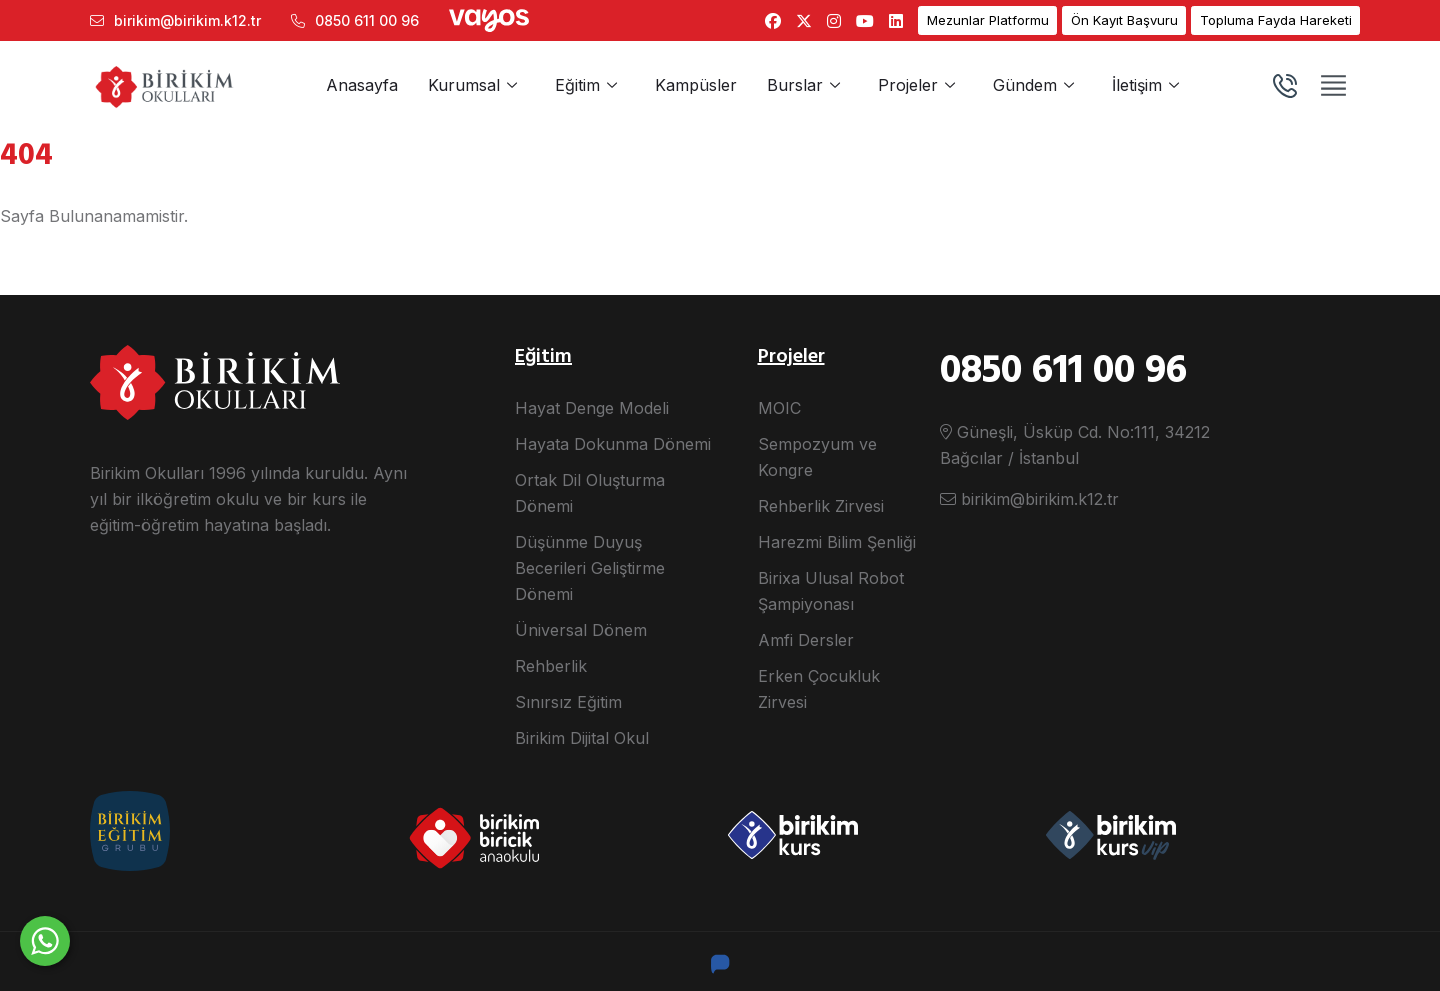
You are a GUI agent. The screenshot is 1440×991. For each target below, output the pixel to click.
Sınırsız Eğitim (568, 702)
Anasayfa (362, 85)
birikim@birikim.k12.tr (175, 20)
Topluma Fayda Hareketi (1276, 20)
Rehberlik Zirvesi (821, 506)
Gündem (1025, 85)
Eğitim (577, 85)
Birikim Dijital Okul (582, 738)
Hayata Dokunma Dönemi (613, 444)
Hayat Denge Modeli (592, 408)
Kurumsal (464, 85)
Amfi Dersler (806, 640)
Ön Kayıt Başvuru (1124, 20)
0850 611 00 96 (355, 20)
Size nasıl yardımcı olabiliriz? (211, 933)
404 (26, 156)
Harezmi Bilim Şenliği (837, 542)
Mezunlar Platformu (988, 20)
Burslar (795, 85)
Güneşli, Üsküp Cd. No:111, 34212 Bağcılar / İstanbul (1075, 445)
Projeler (908, 85)
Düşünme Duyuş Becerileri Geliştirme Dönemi (590, 568)
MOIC (779, 408)
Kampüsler (696, 85)
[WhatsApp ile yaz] (45, 941)
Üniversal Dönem (581, 630)
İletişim (1137, 85)
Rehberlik (551, 666)
